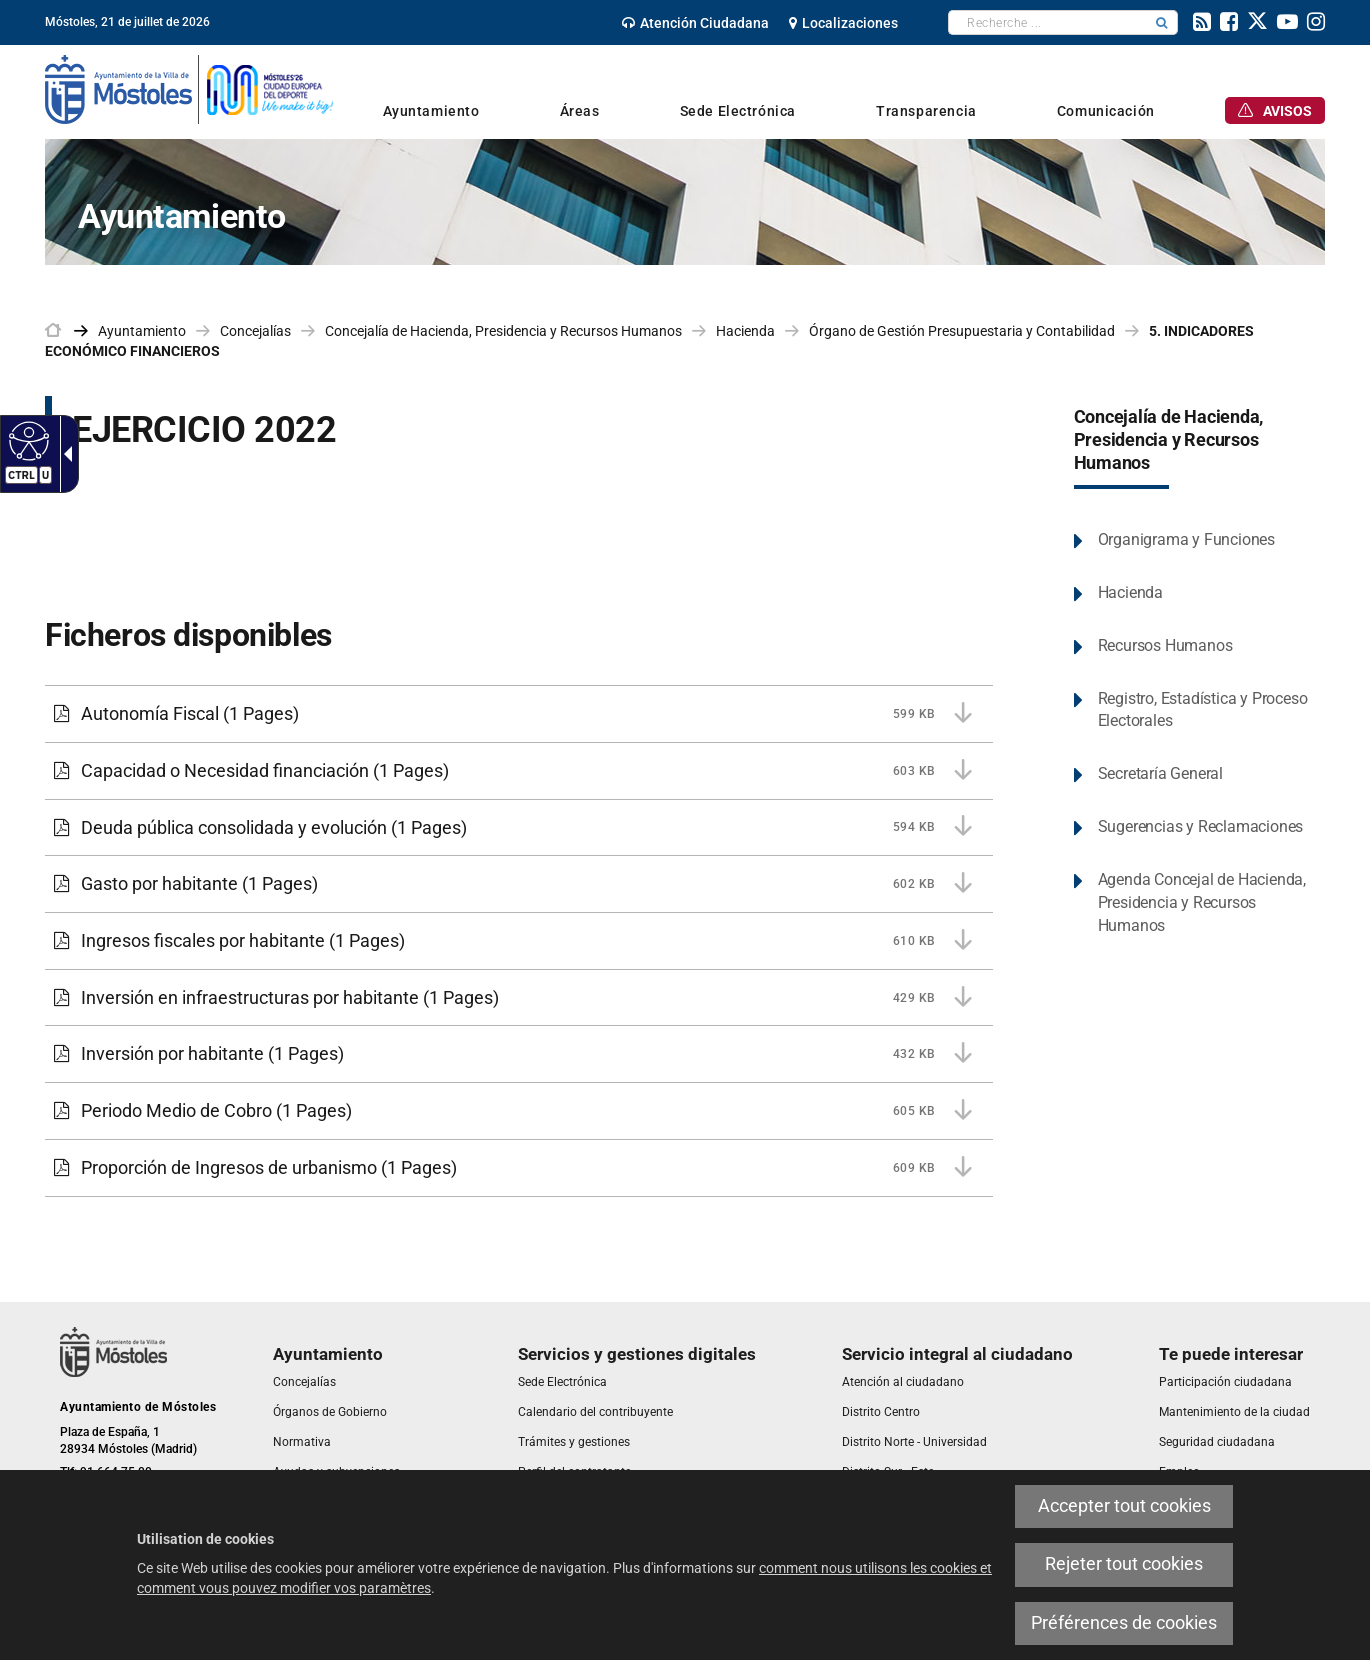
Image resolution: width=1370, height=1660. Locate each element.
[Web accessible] (26, 440)
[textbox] (1047, 22)
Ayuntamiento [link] (142, 331)
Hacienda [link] (745, 331)
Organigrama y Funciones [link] (1186, 539)
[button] (1162, 22)
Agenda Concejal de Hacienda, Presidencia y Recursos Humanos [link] (1202, 902)
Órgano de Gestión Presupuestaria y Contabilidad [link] (962, 331)
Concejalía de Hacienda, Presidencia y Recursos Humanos (1169, 440)
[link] (695, 23)
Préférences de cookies (1124, 1623)
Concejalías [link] (255, 331)
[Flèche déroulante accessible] (64, 454)
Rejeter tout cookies (1124, 1564)
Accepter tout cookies (1124, 1506)
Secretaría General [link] (1160, 773)
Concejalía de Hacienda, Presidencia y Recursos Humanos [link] (503, 331)
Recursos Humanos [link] (1165, 645)
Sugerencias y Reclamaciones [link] (1201, 826)
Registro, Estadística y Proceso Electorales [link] (1203, 710)
